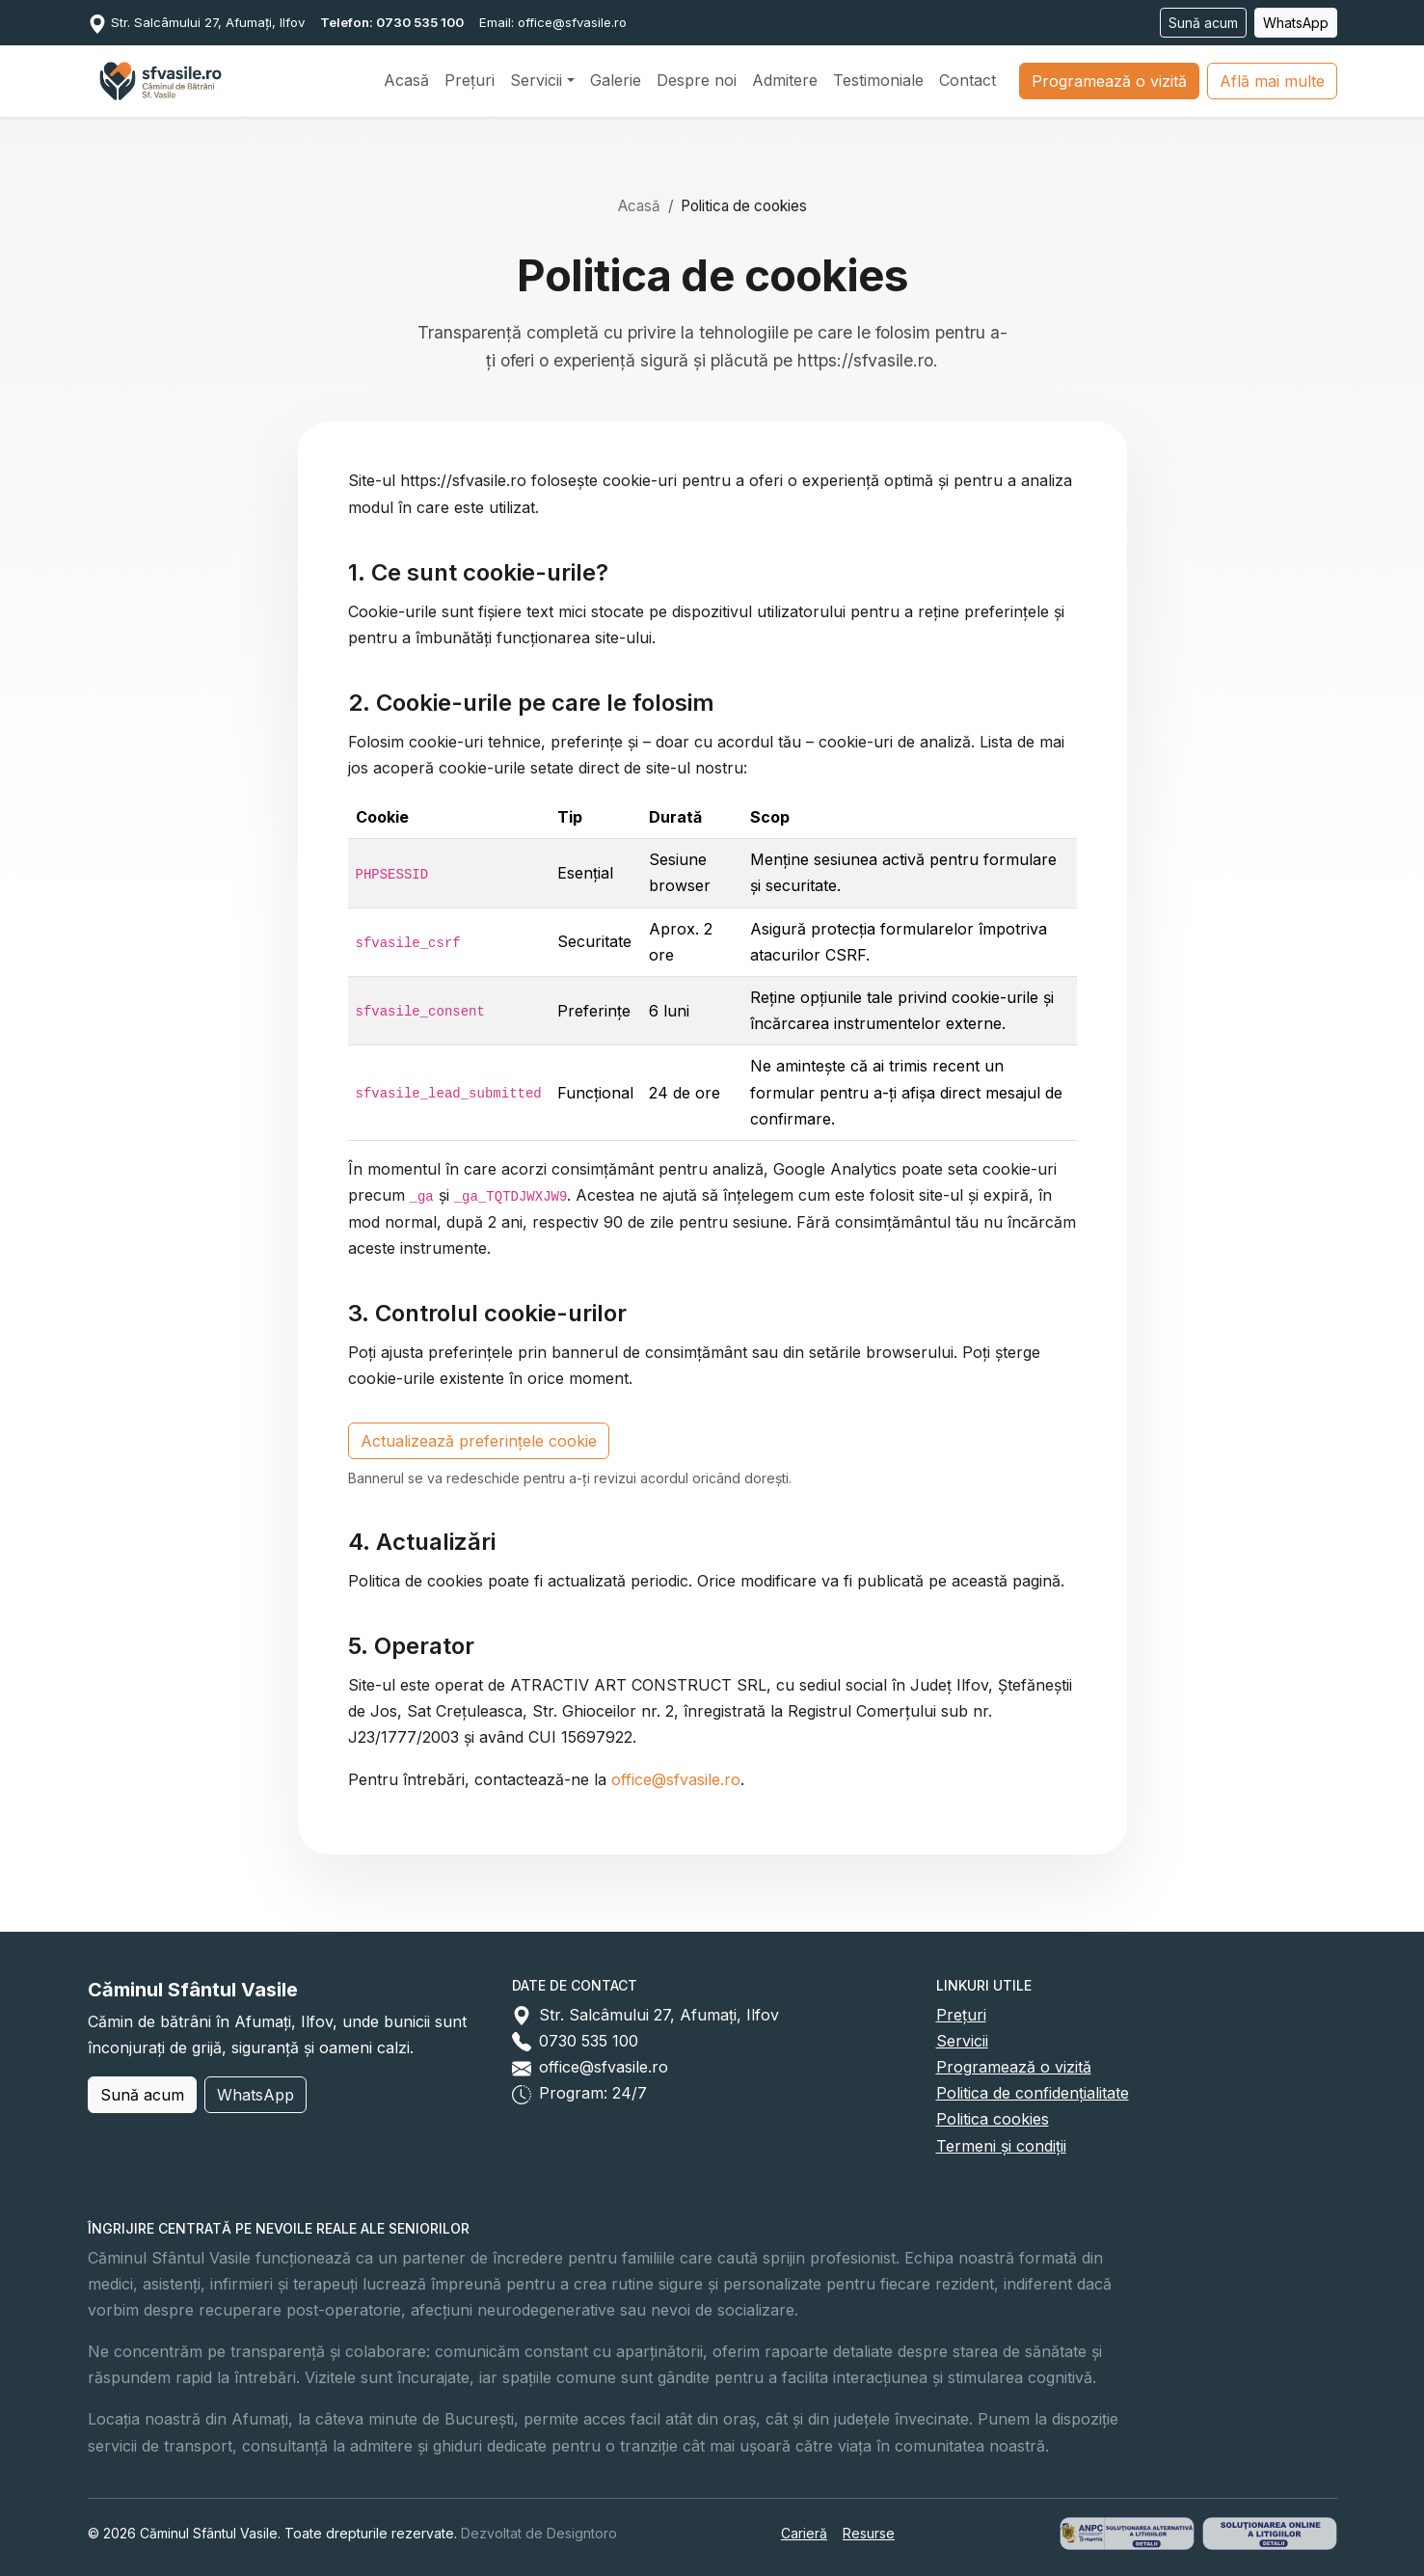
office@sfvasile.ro (675, 1779)
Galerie (615, 80)
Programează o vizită (1109, 81)
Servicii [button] (536, 80)
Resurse (869, 2533)
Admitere (785, 80)
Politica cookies (992, 2119)
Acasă (406, 80)
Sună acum (1203, 22)
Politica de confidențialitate (1032, 2092)
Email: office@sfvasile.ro (553, 22)
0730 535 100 (588, 2040)
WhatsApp (1296, 22)
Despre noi (697, 80)
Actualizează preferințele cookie (479, 1441)
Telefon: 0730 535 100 (392, 22)
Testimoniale (878, 80)
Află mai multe (1272, 81)
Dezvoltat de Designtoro (539, 2533)
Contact (967, 80)
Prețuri (469, 80)
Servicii (962, 2040)
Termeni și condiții (1001, 2146)
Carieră (804, 2533)
